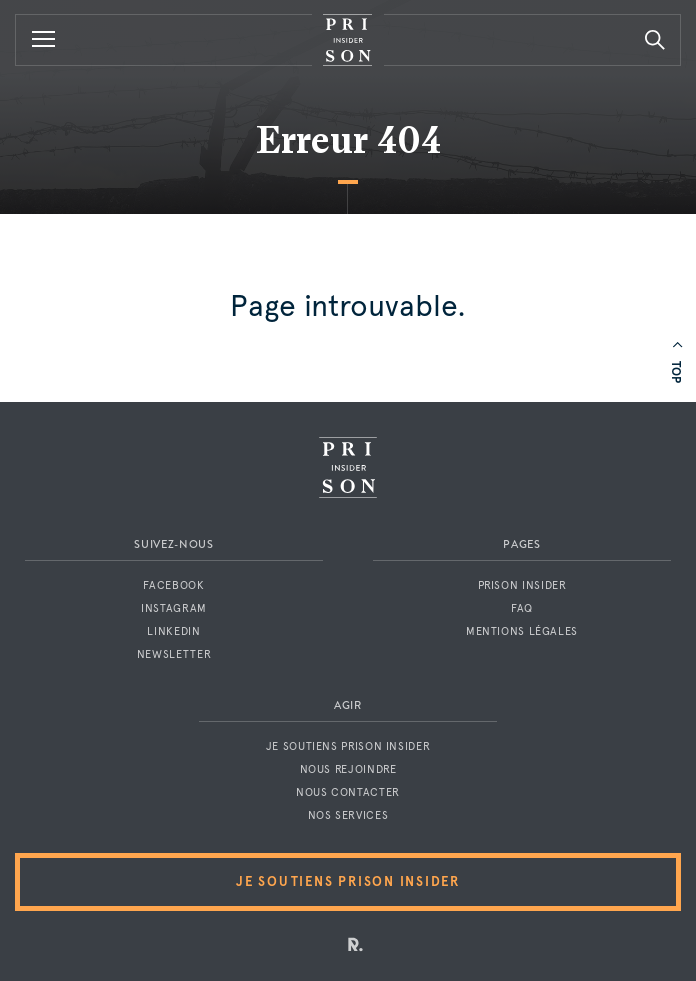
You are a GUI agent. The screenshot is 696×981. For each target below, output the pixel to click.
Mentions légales (522, 631)
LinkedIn (173, 631)
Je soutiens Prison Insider (348, 746)
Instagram (174, 608)
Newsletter (174, 654)
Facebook (173, 585)
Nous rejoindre (348, 769)
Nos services (348, 815)
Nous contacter (348, 792)
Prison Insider (522, 585)
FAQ (522, 608)
